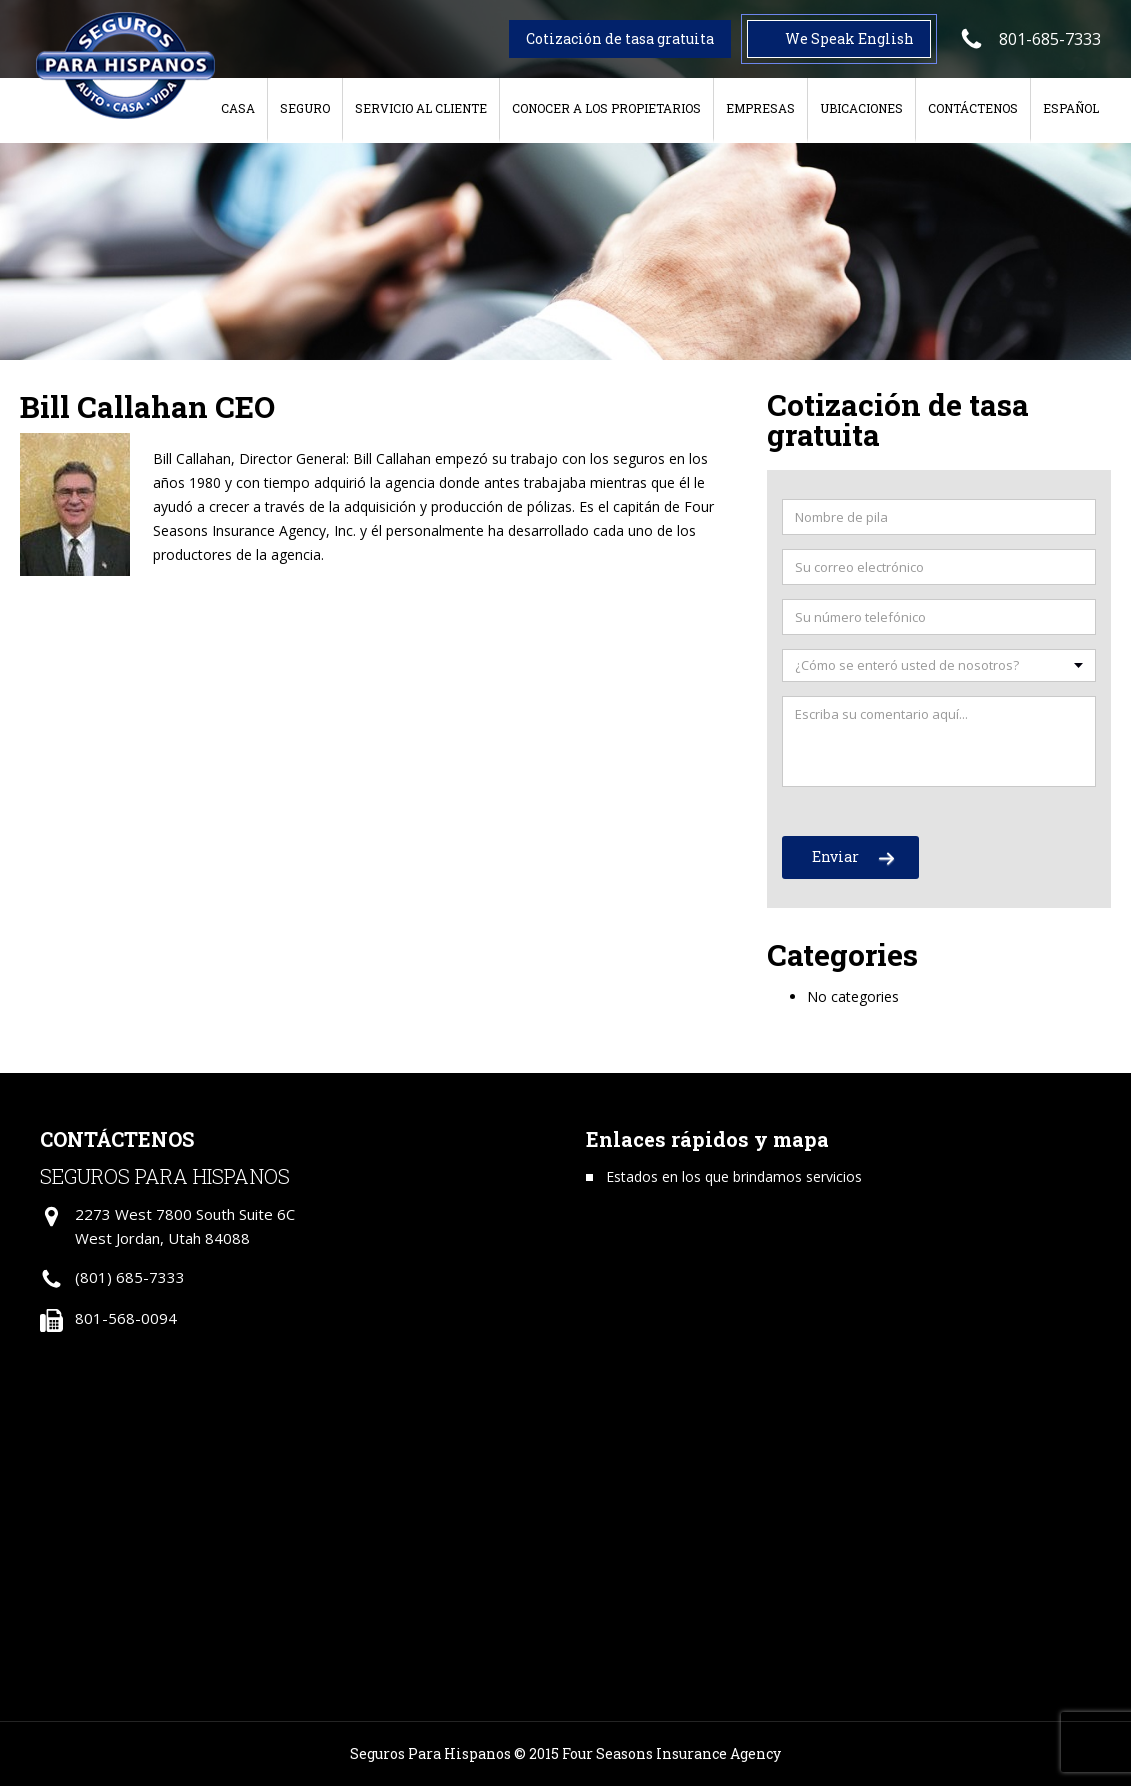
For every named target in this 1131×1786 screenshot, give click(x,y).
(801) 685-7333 (130, 1277)
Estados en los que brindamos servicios (734, 1176)
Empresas (760, 108)
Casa (238, 108)
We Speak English (849, 38)
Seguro (305, 108)
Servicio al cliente (421, 108)
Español (1071, 108)
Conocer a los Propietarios (606, 108)
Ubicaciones (861, 108)
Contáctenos (973, 108)
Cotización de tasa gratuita (620, 38)
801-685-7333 (1050, 39)
